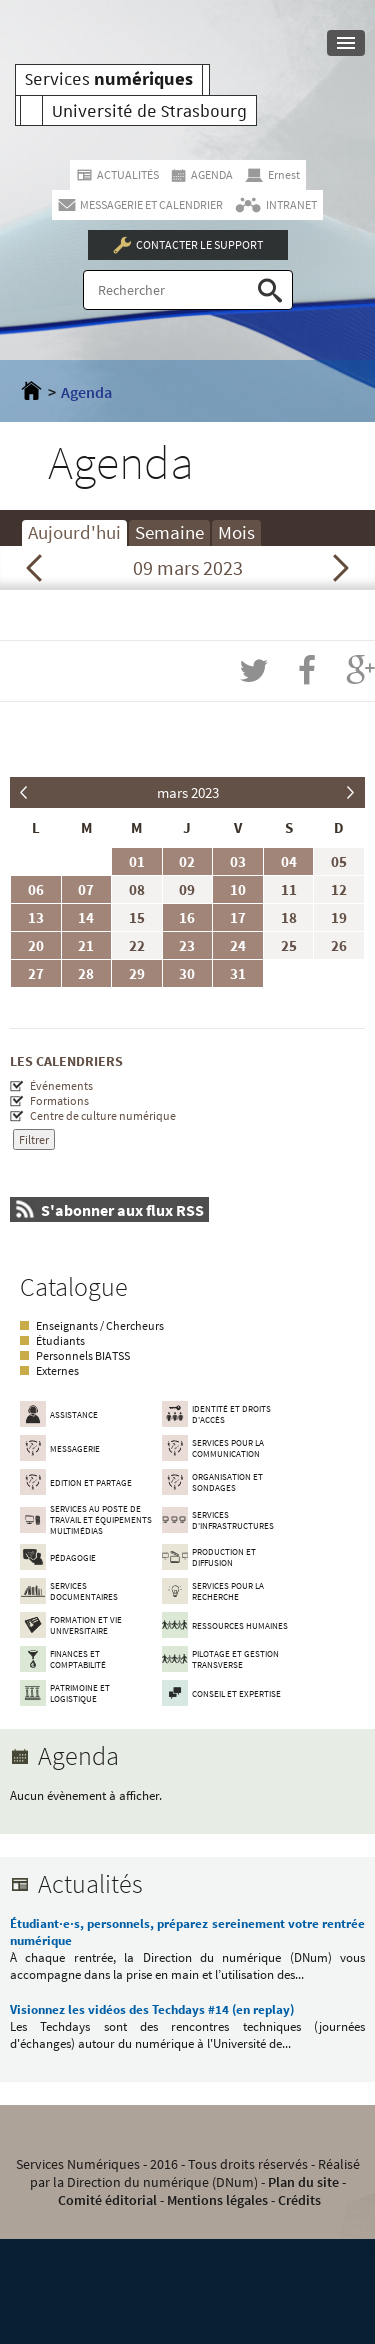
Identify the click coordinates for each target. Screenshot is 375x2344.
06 (36, 889)
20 (36, 945)
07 (86, 889)
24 (238, 945)
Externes (57, 1370)
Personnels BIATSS (83, 1355)
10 (238, 889)
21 (86, 945)
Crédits (299, 2200)
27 (36, 973)
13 (36, 917)
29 (137, 973)
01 (137, 861)
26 (339, 945)
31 (238, 973)
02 (187, 861)
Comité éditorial (107, 2200)
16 (187, 917)
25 (289, 945)
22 (137, 945)
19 (339, 917)
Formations (59, 1100)
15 (137, 917)
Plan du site (303, 2182)
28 (86, 973)
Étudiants (60, 1340)
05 (339, 861)
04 (289, 861)
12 (339, 889)
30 (187, 973)
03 (238, 861)
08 (137, 889)
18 (289, 917)
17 (238, 917)
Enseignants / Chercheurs (100, 1325)
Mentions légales (217, 2200)
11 (289, 889)
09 (187, 889)
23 (187, 945)
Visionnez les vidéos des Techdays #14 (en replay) (152, 2009)
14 (86, 917)
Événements (61, 1085)
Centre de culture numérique (103, 1115)
